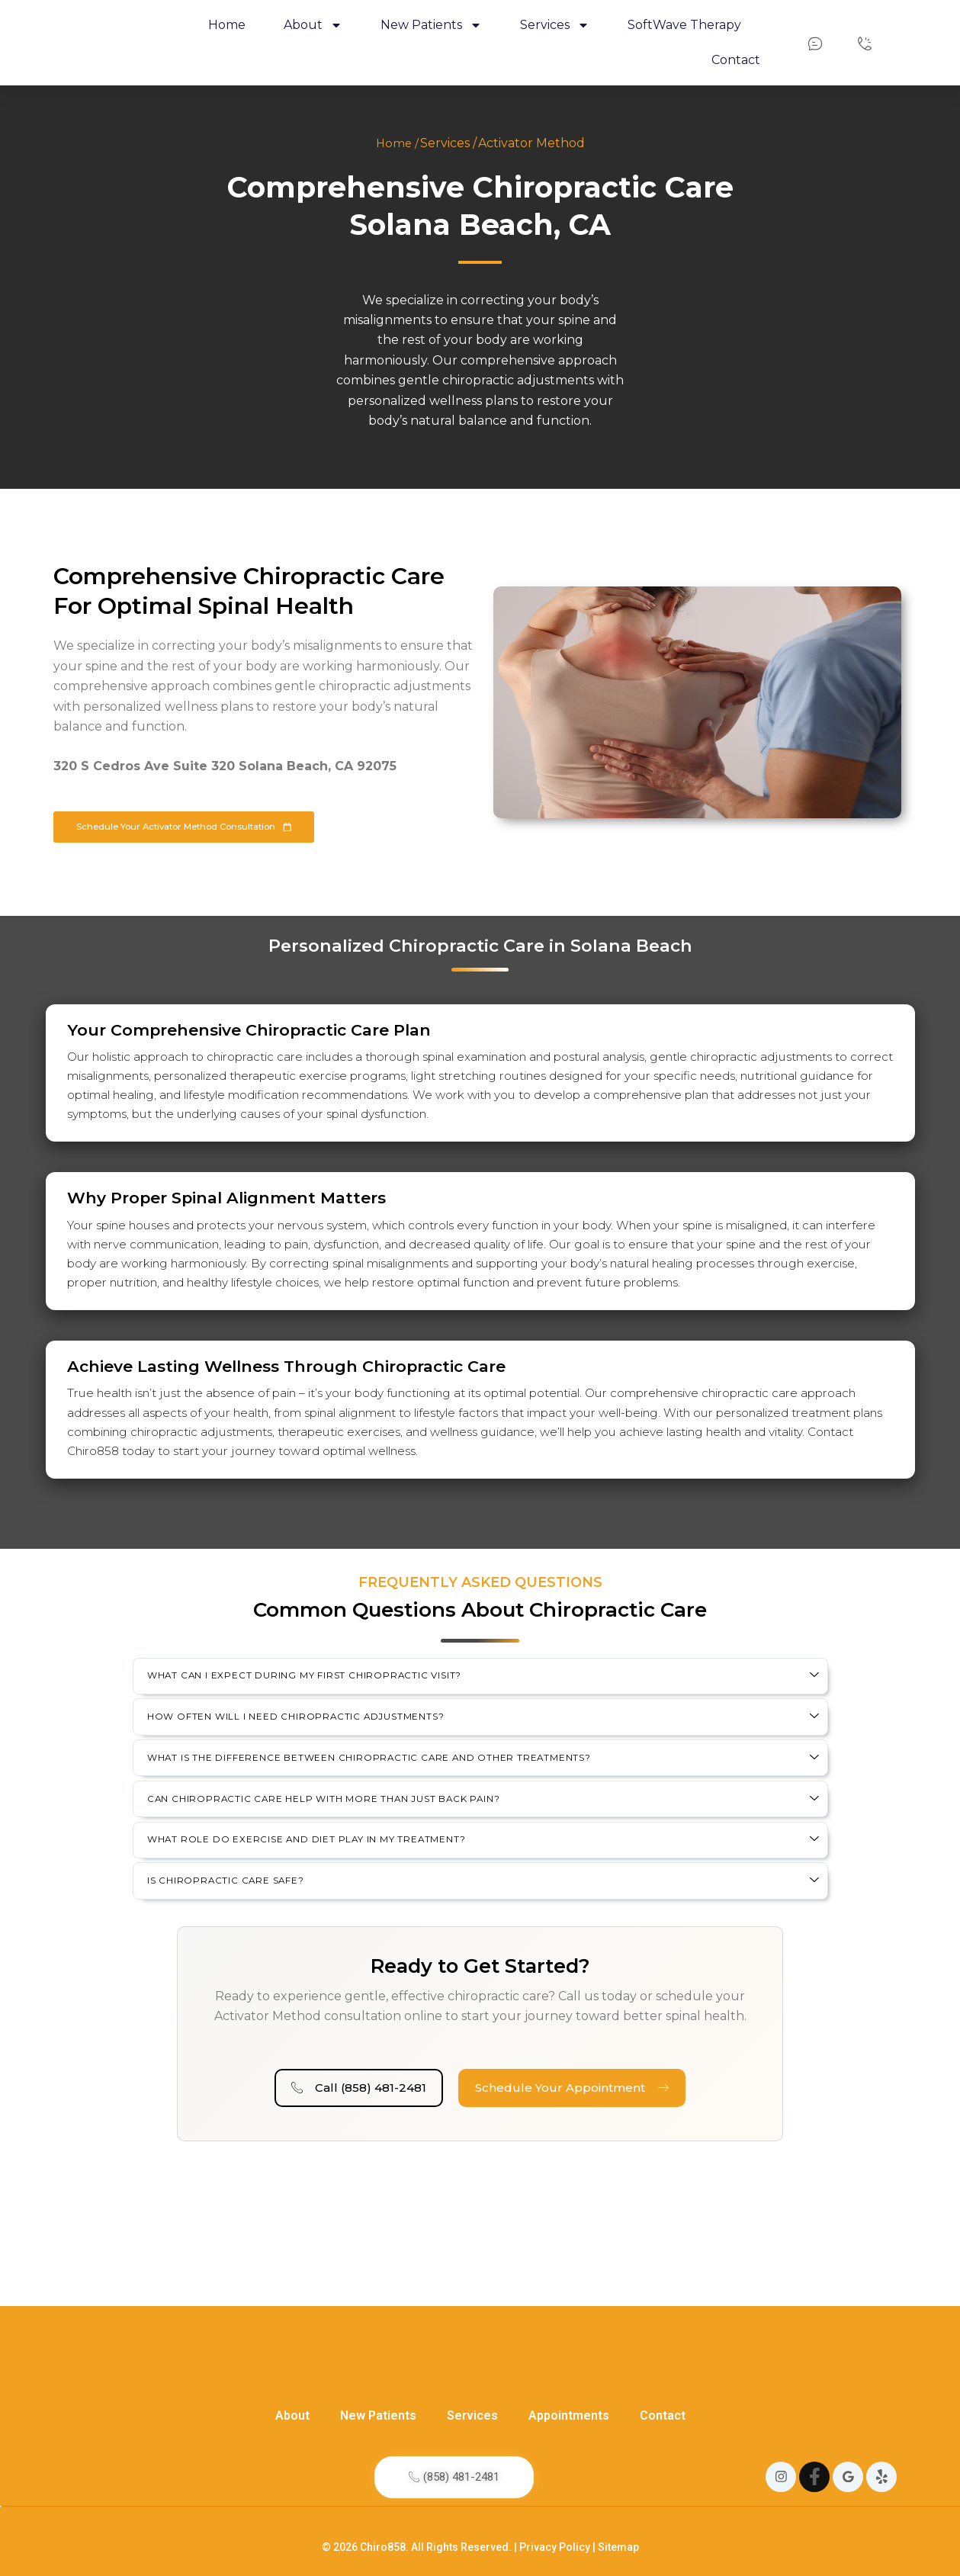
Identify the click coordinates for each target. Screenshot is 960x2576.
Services (472, 2362)
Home (227, 25)
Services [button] (554, 25)
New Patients (378, 2362)
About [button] (313, 25)
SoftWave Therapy (684, 25)
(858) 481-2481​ (454, 2464)
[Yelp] (881, 2464)
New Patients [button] (431, 25)
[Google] (848, 2464)
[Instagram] (781, 2464)
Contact (735, 60)
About (292, 2362)
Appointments (568, 2362)
